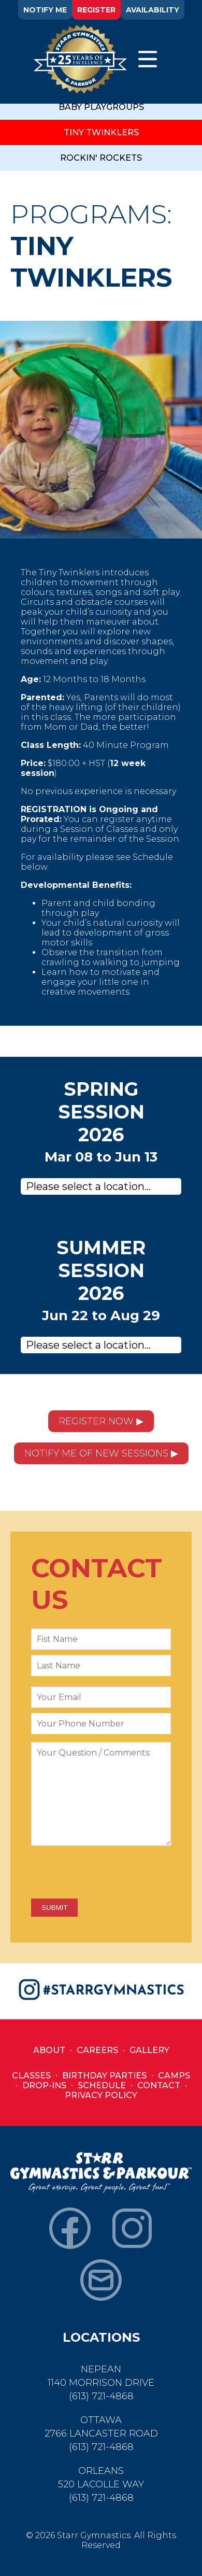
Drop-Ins (44, 2085)
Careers (97, 2050)
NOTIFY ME (45, 10)
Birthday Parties (104, 2075)
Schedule (102, 2085)
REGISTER (96, 10)
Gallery (149, 2050)
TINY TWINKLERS (101, 132)
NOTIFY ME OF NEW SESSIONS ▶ (101, 1453)
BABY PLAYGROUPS (101, 107)
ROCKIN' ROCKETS (101, 158)
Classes (31, 2075)
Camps (174, 2075)
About (49, 2050)
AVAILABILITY (152, 10)
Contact (158, 2085)
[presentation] (110, 1873)
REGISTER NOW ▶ (101, 1421)
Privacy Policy (101, 2095)
